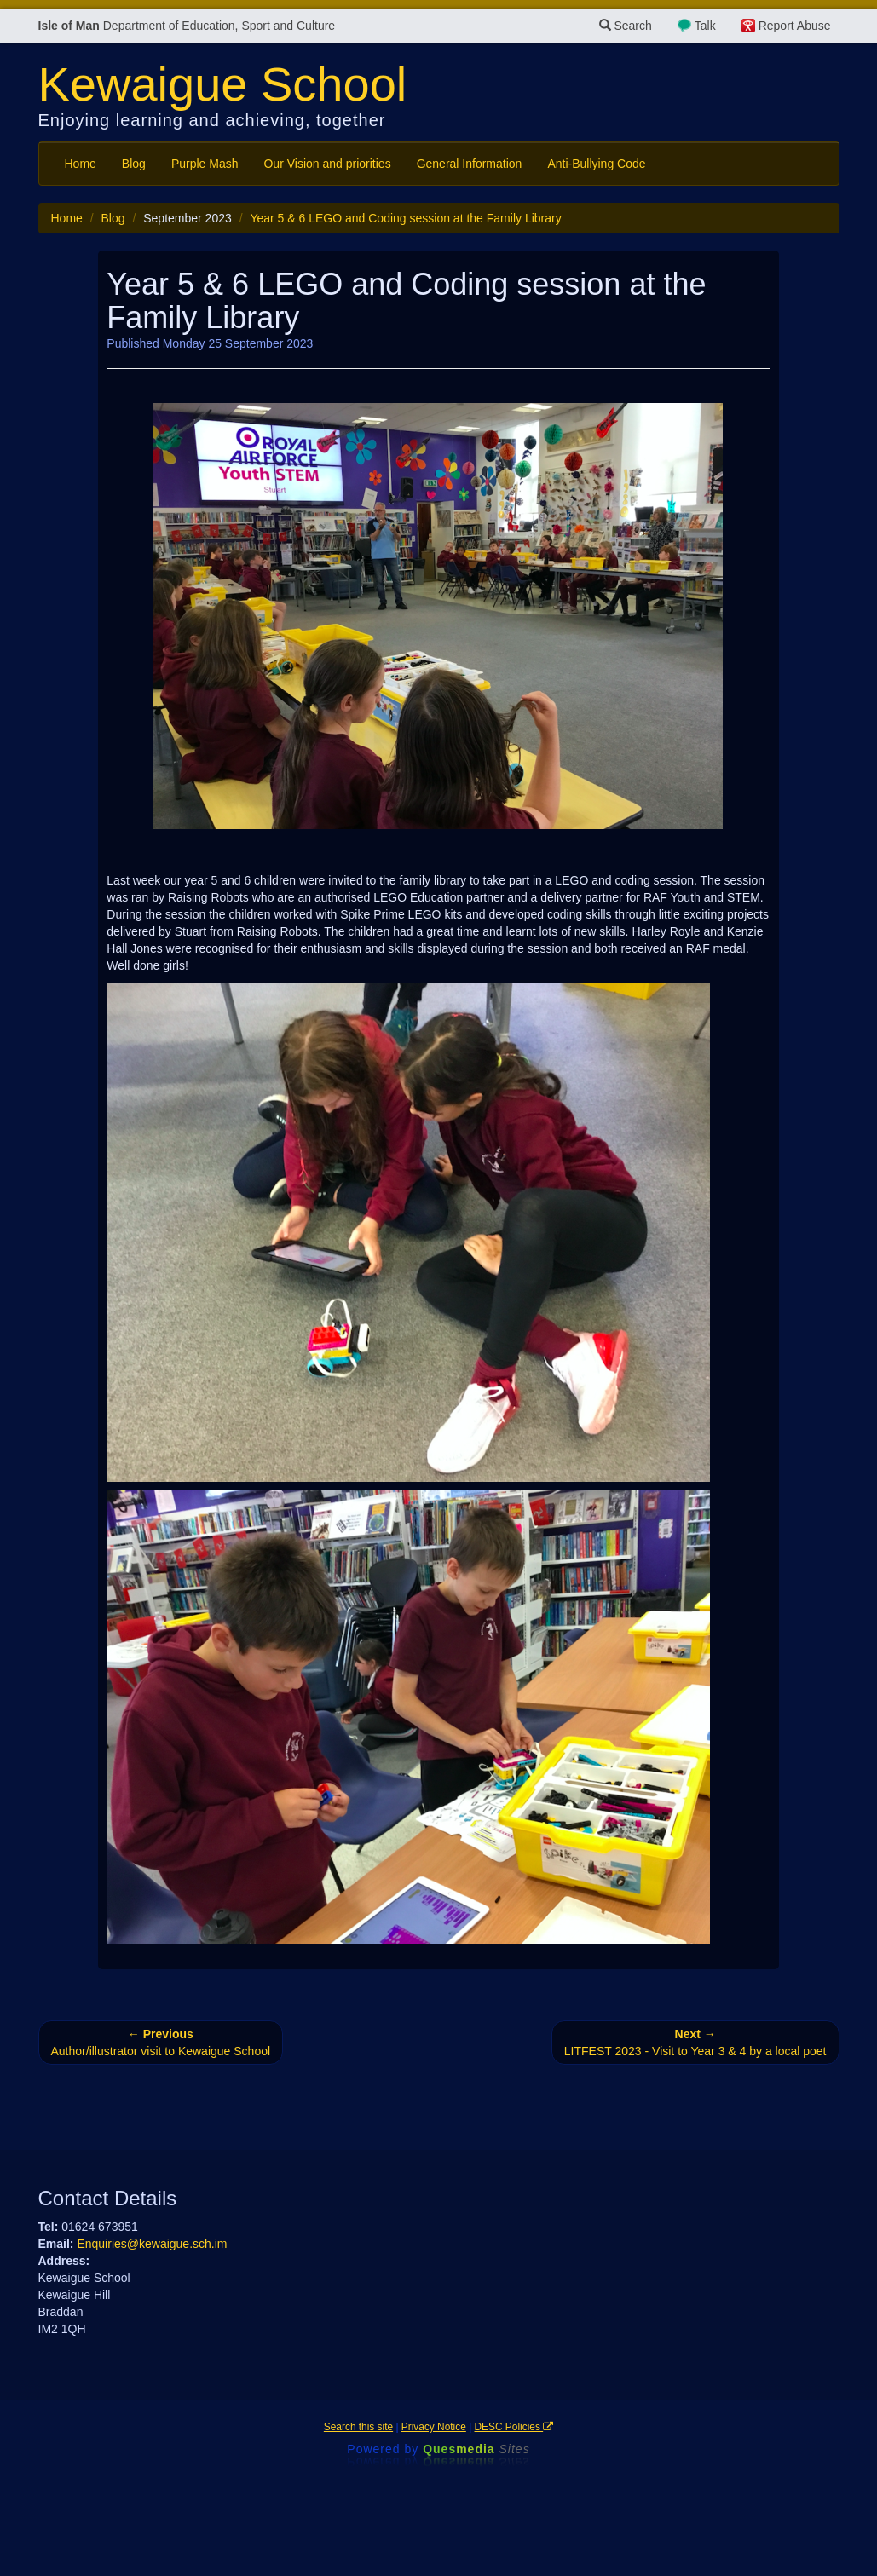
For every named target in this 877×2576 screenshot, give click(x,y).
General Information (469, 163)
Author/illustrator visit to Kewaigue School (161, 2042)
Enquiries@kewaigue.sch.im (152, 2243)
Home (80, 163)
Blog (134, 163)
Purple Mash (205, 163)
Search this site (358, 2427)
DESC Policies (514, 2427)
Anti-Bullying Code (596, 163)
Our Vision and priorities (326, 163)
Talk (705, 25)
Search (625, 25)
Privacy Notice (433, 2427)
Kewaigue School (222, 84)
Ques (476, 2449)
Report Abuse (795, 25)
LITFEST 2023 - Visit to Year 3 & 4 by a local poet (695, 2042)
